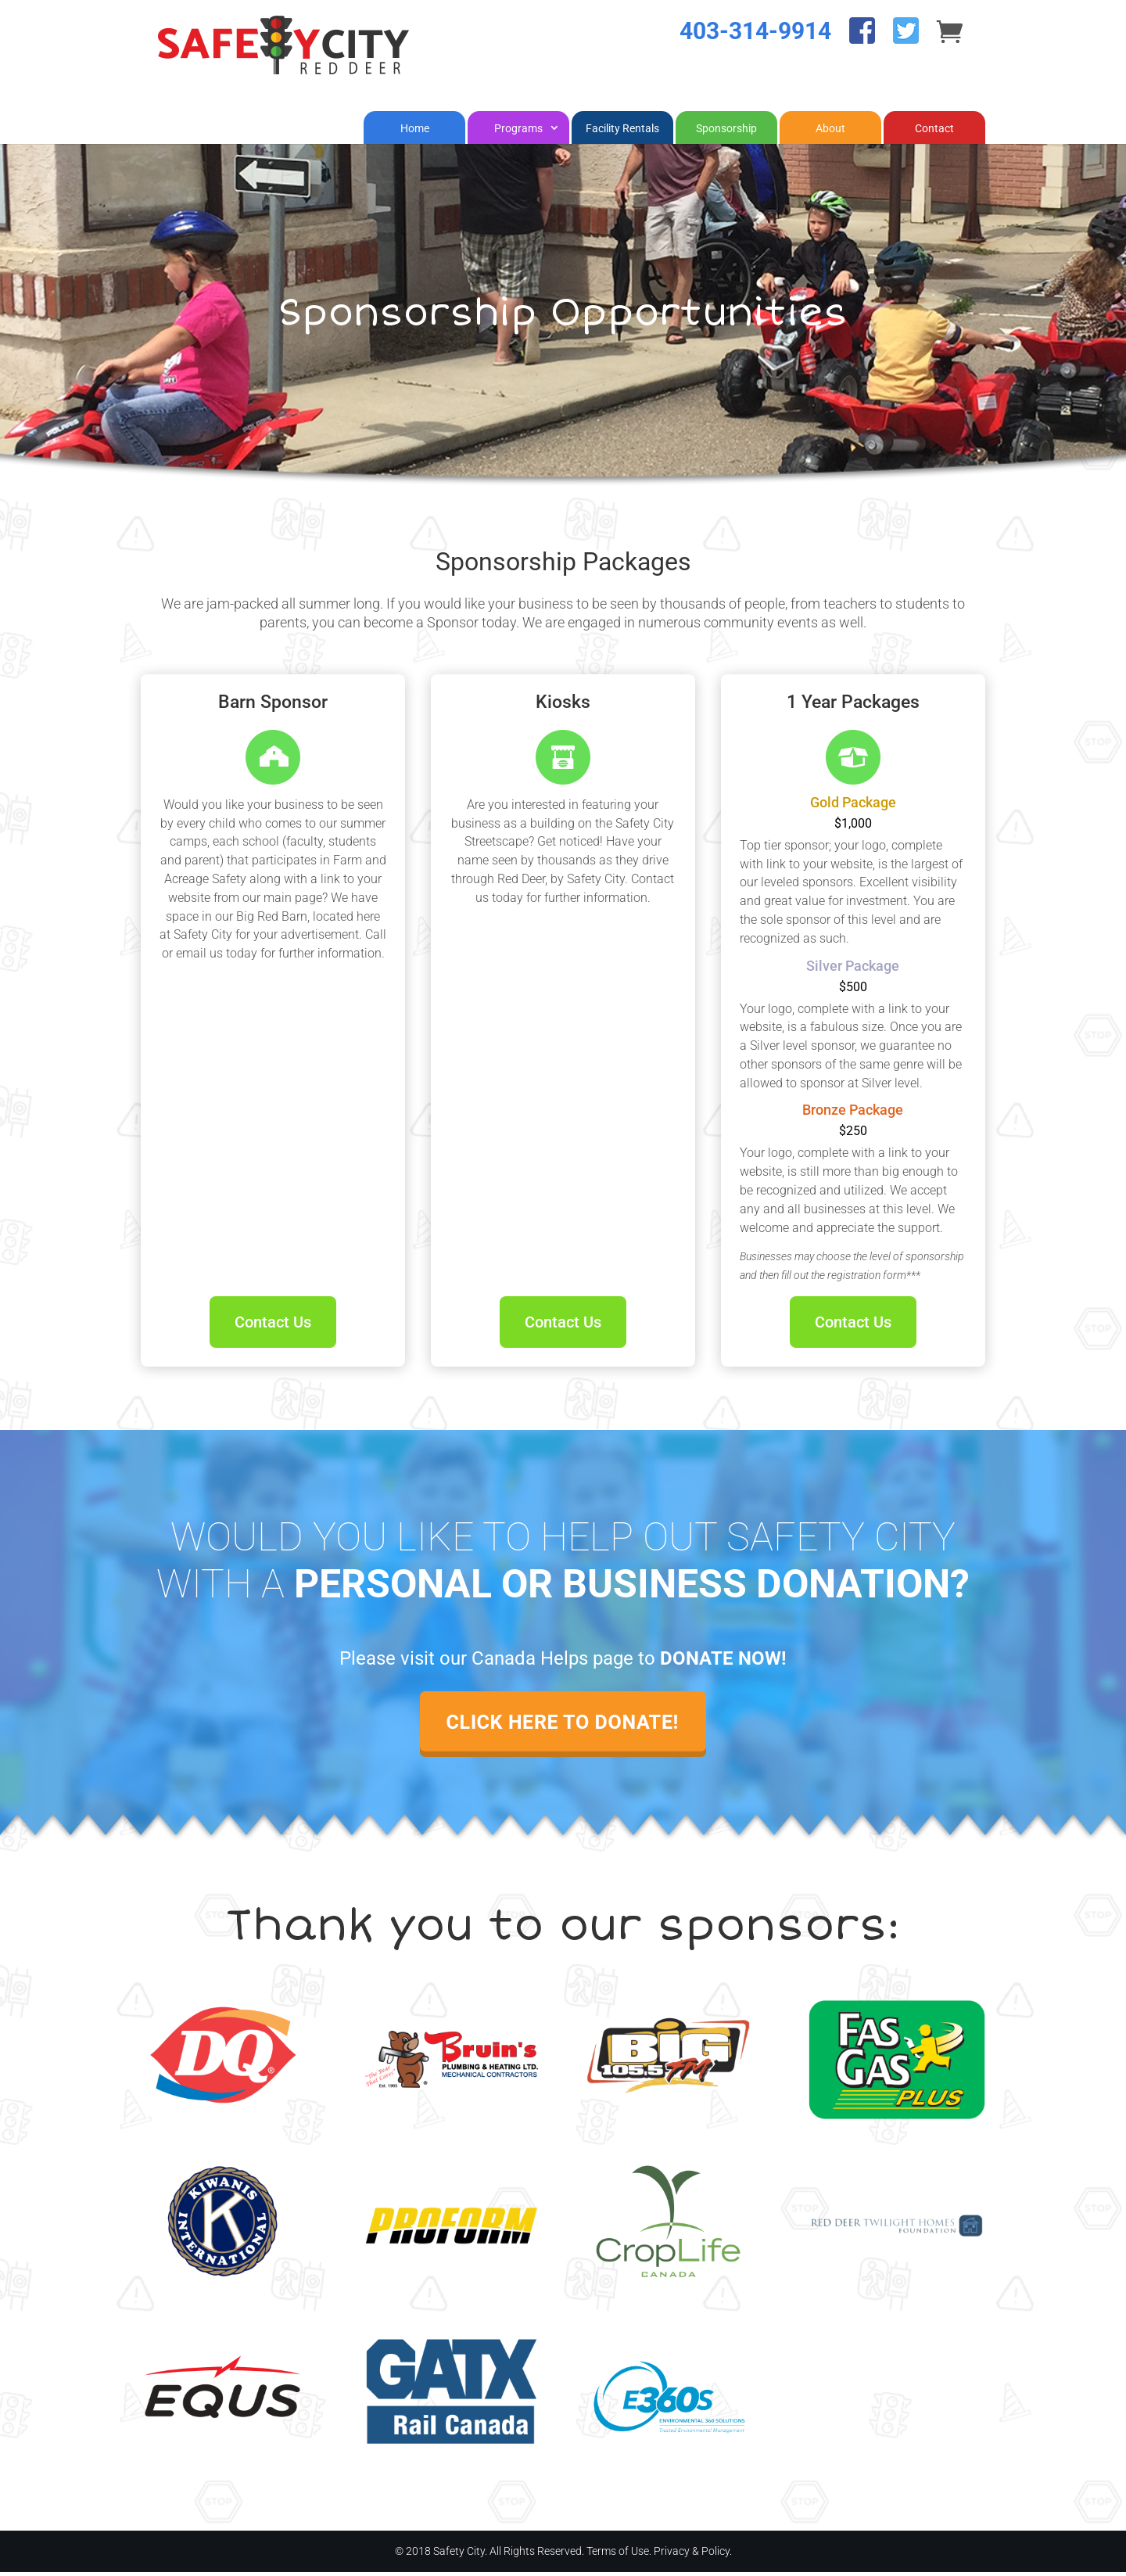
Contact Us (273, 1326)
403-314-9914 (755, 50)
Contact (934, 132)
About (830, 132)
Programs (518, 132)
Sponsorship (726, 132)
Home (414, 132)
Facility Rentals (622, 132)
